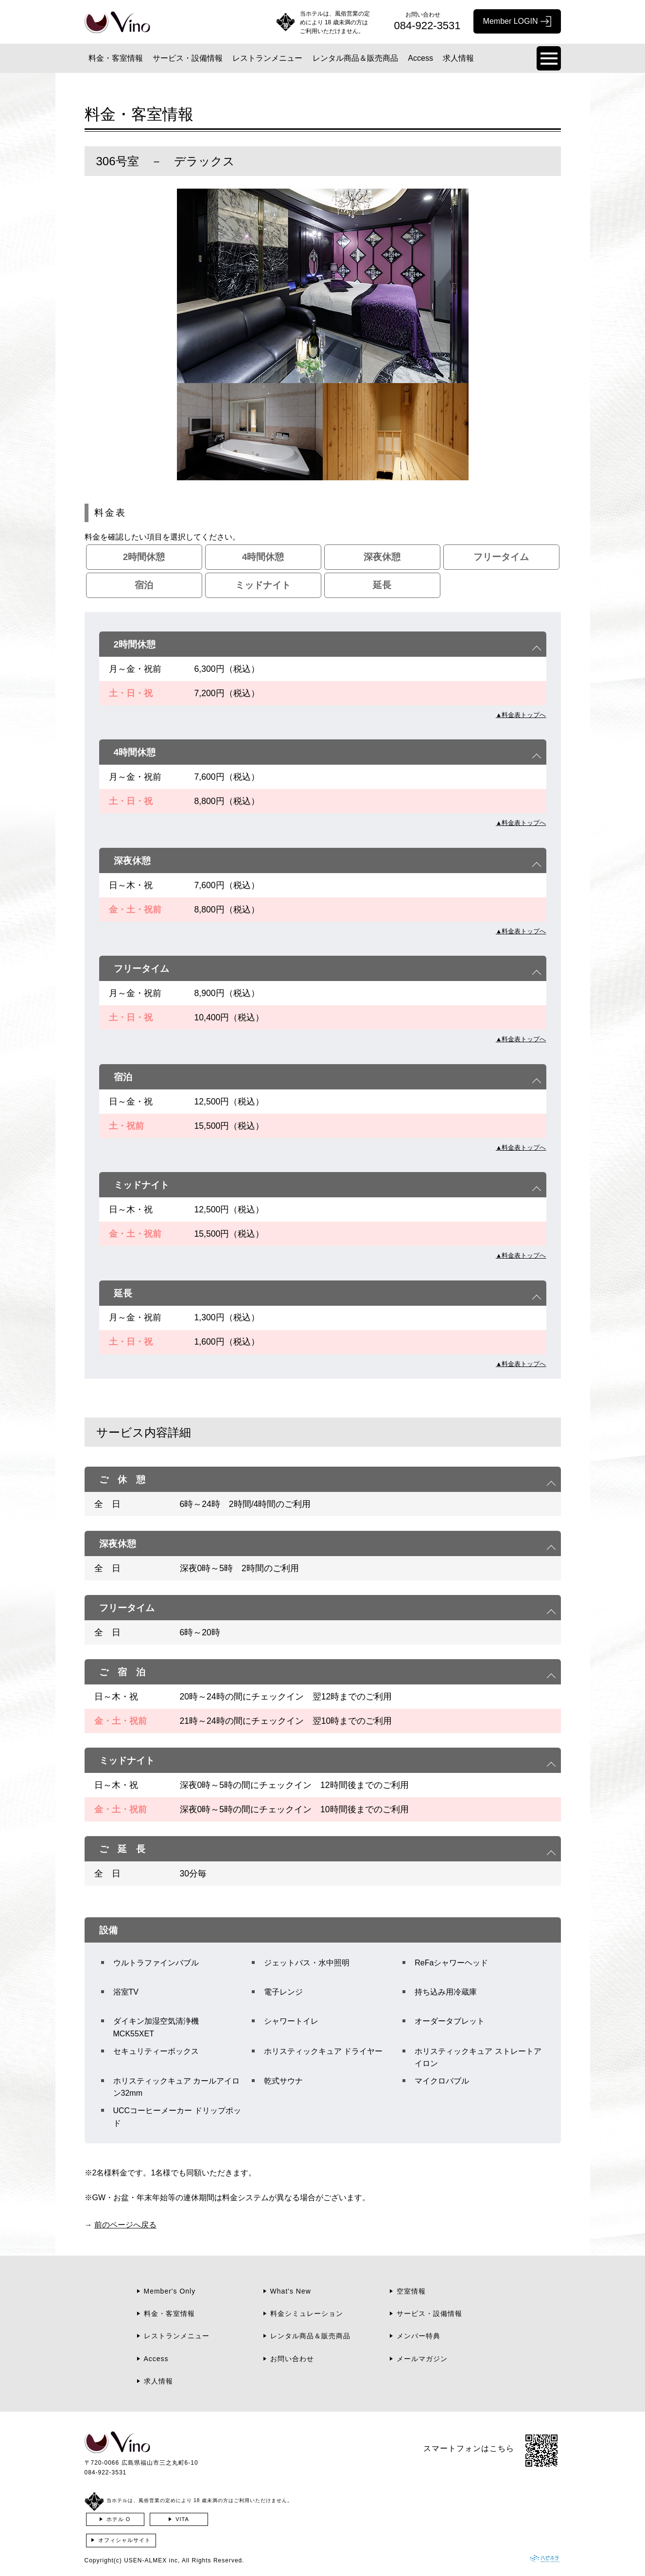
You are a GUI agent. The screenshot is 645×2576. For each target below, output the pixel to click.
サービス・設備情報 (188, 58)
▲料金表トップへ (521, 714)
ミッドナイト (263, 585)
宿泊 (144, 585)
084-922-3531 (106, 2472)
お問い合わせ (292, 2359)
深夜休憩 (382, 557)
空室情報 (411, 2291)
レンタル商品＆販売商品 (355, 58)
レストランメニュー (267, 58)
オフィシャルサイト (124, 2540)
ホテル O (118, 2519)
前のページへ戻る (125, 2225)
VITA (182, 2519)
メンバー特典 (418, 2336)
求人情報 (458, 58)
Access (420, 58)
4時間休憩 (263, 557)
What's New (290, 2291)
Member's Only (170, 2291)
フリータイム (501, 557)
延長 (382, 585)
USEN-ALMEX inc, (152, 2560)
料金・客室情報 (115, 58)
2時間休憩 (144, 557)
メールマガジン (422, 2359)
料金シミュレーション (306, 2313)
